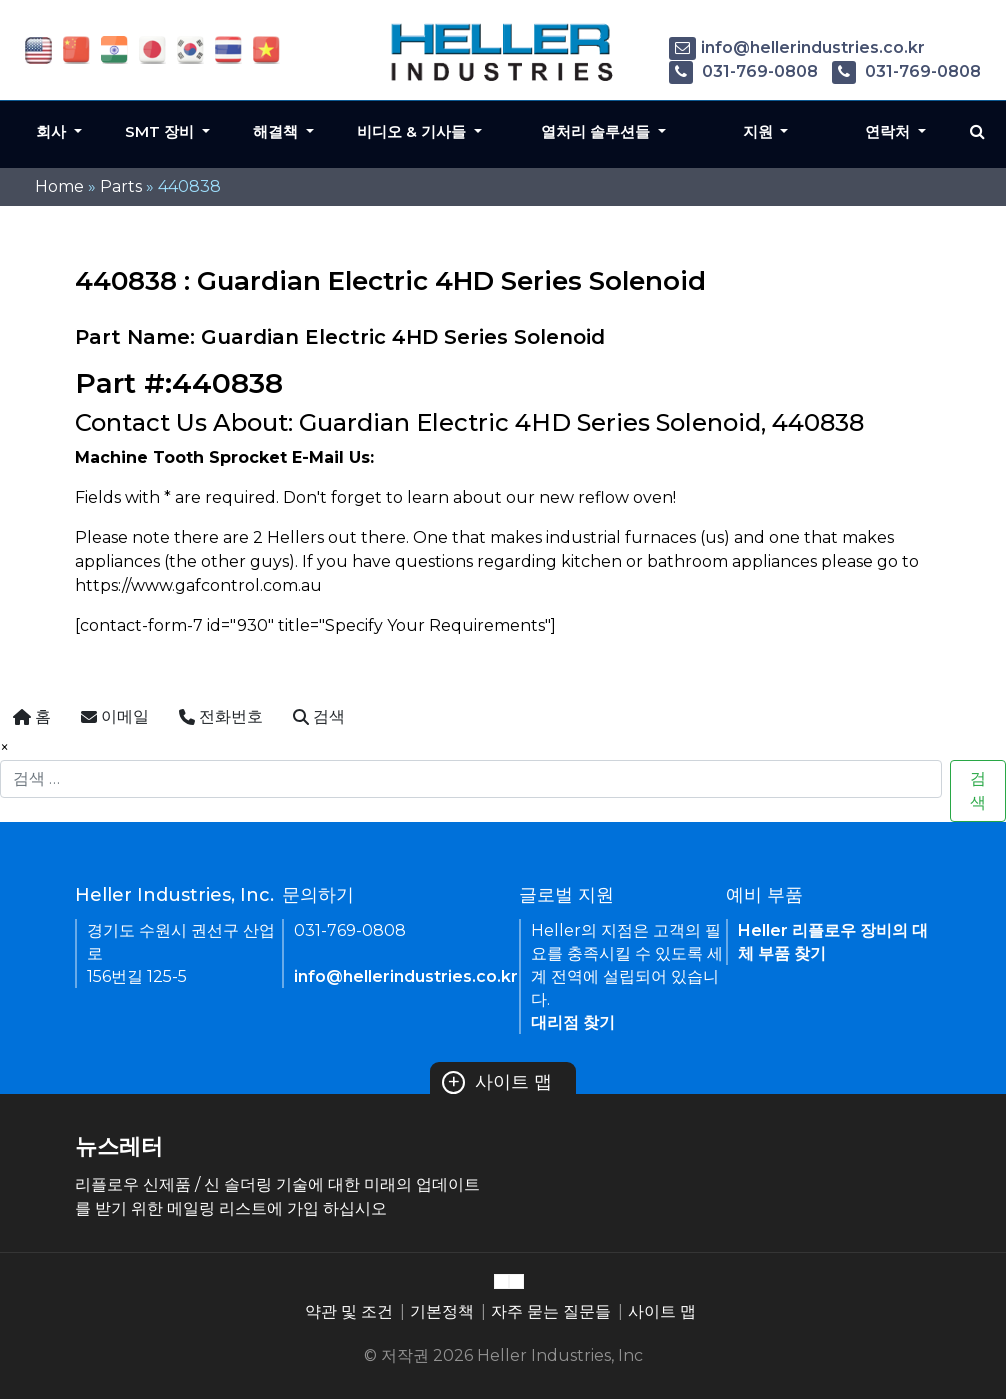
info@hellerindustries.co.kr (797, 47)
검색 (978, 790)
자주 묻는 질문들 (551, 1311)
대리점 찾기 (573, 1022)
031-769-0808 (743, 71)
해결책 (277, 131)
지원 (760, 131)
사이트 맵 (497, 1082)
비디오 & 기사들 (413, 131)
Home (59, 186)
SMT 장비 (161, 131)
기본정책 (442, 1311)
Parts (121, 186)
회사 (53, 131)
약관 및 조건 (349, 1311)
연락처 (889, 131)
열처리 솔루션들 (597, 131)
